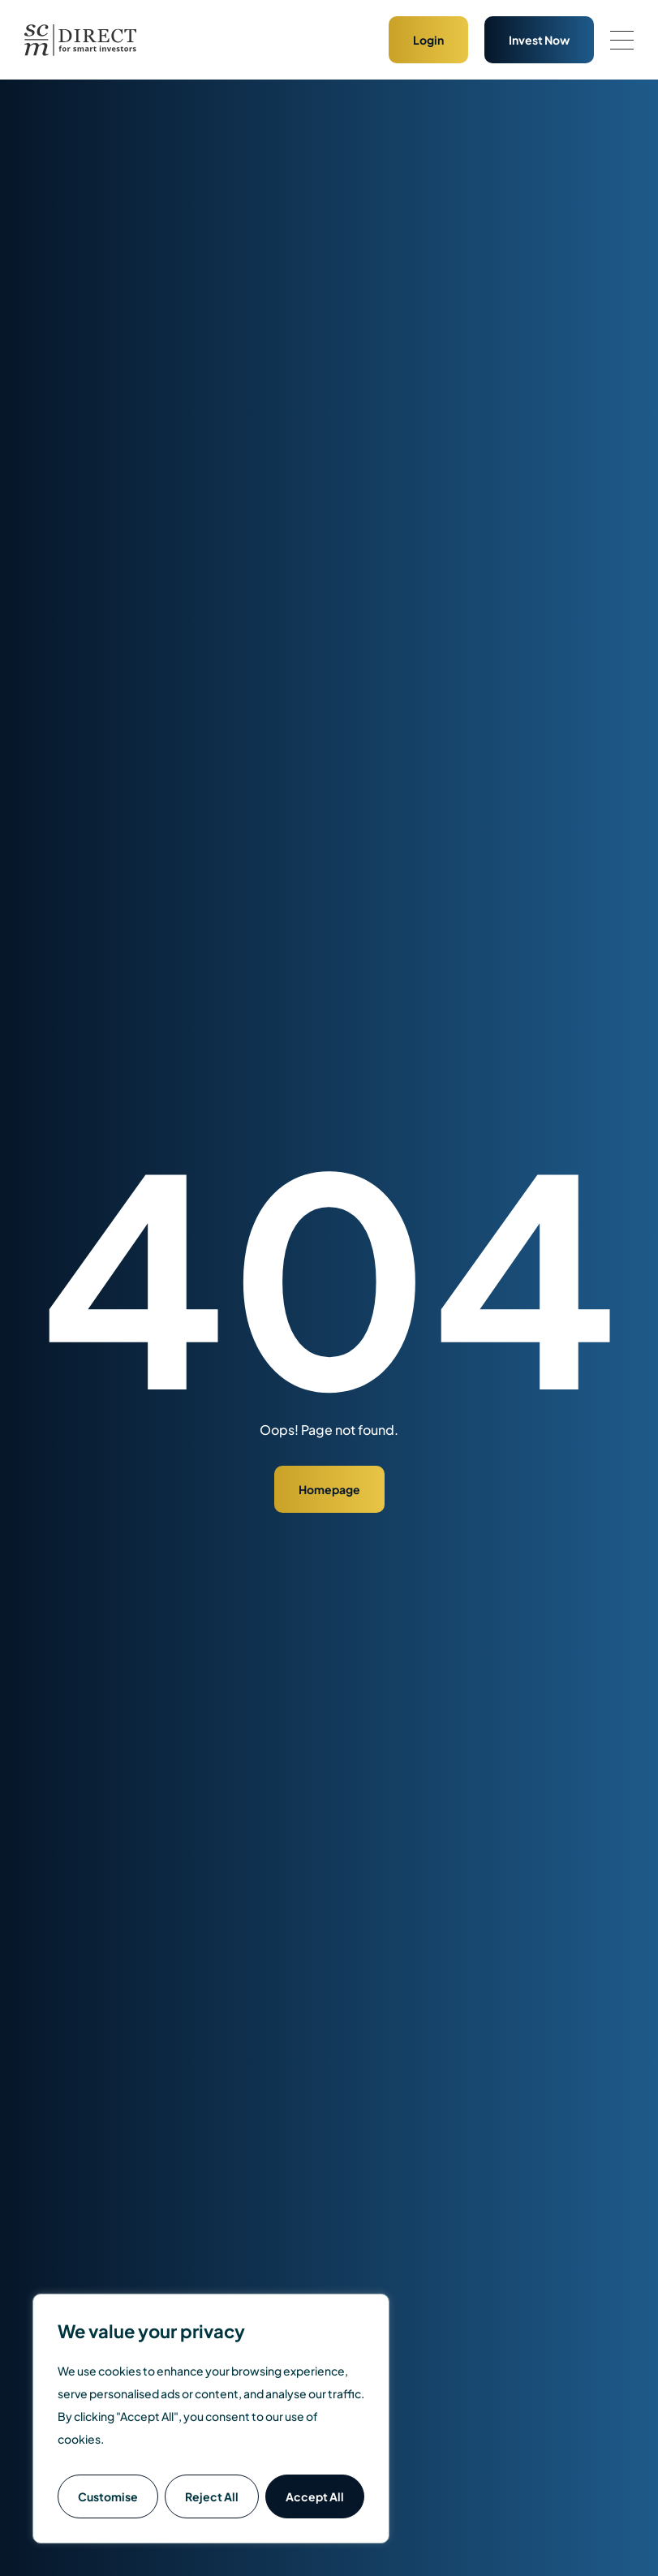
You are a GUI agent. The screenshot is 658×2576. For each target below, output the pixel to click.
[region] (210, 2419)
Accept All (315, 2496)
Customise (108, 2496)
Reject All (212, 2496)
